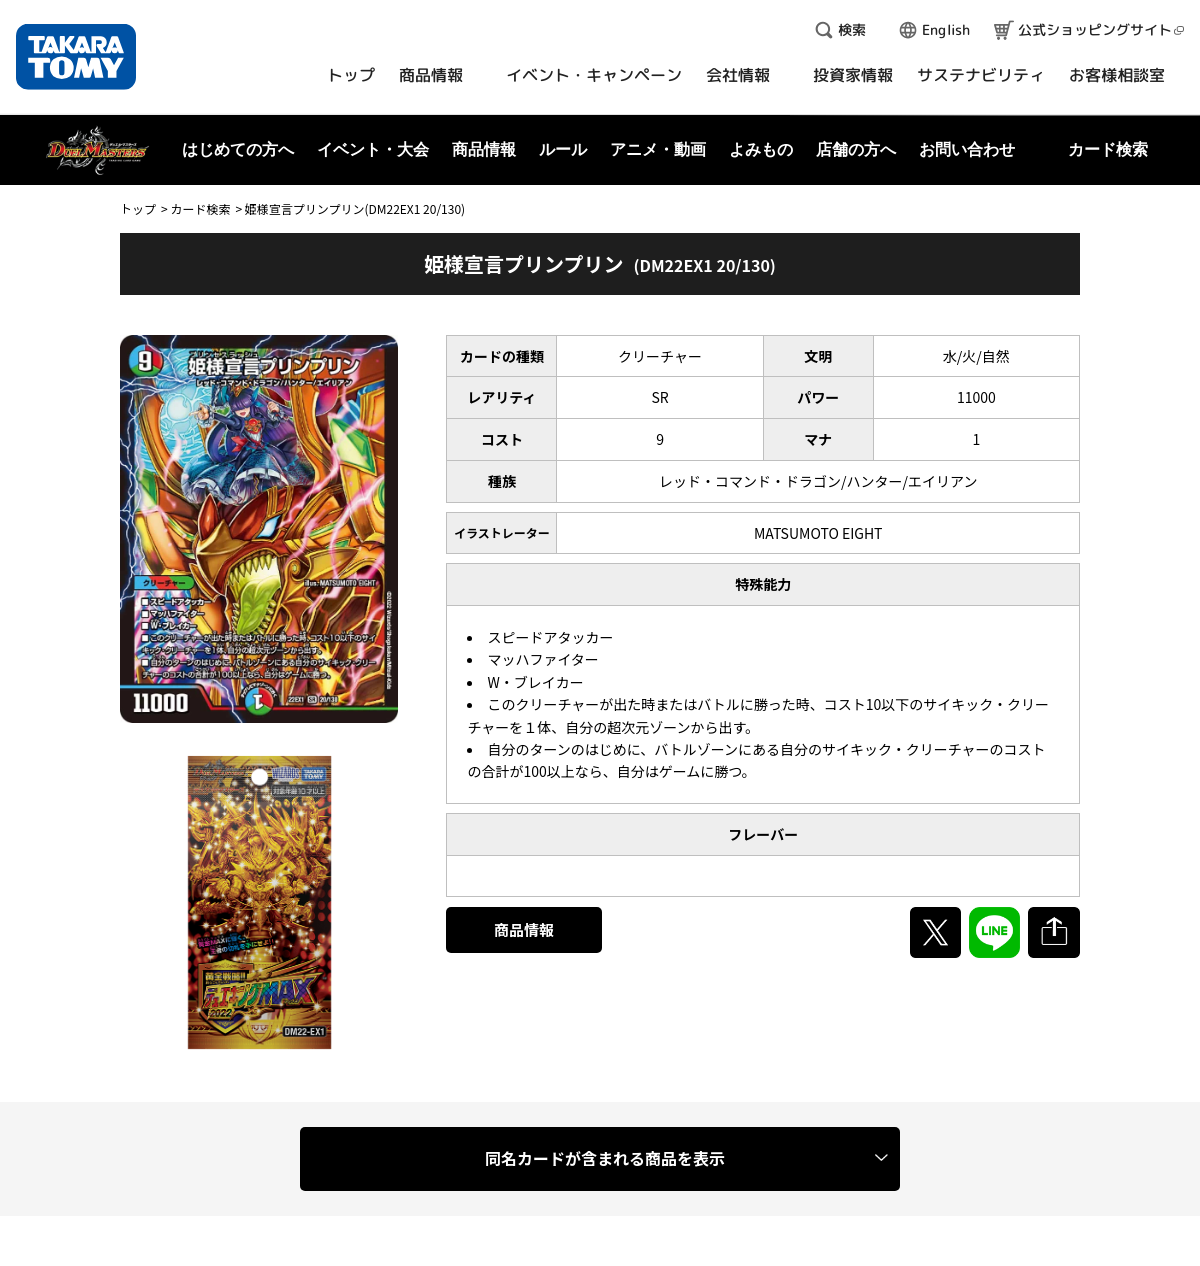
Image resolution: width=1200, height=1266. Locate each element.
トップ (138, 208)
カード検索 (200, 208)
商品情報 (524, 929)
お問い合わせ (967, 149)
